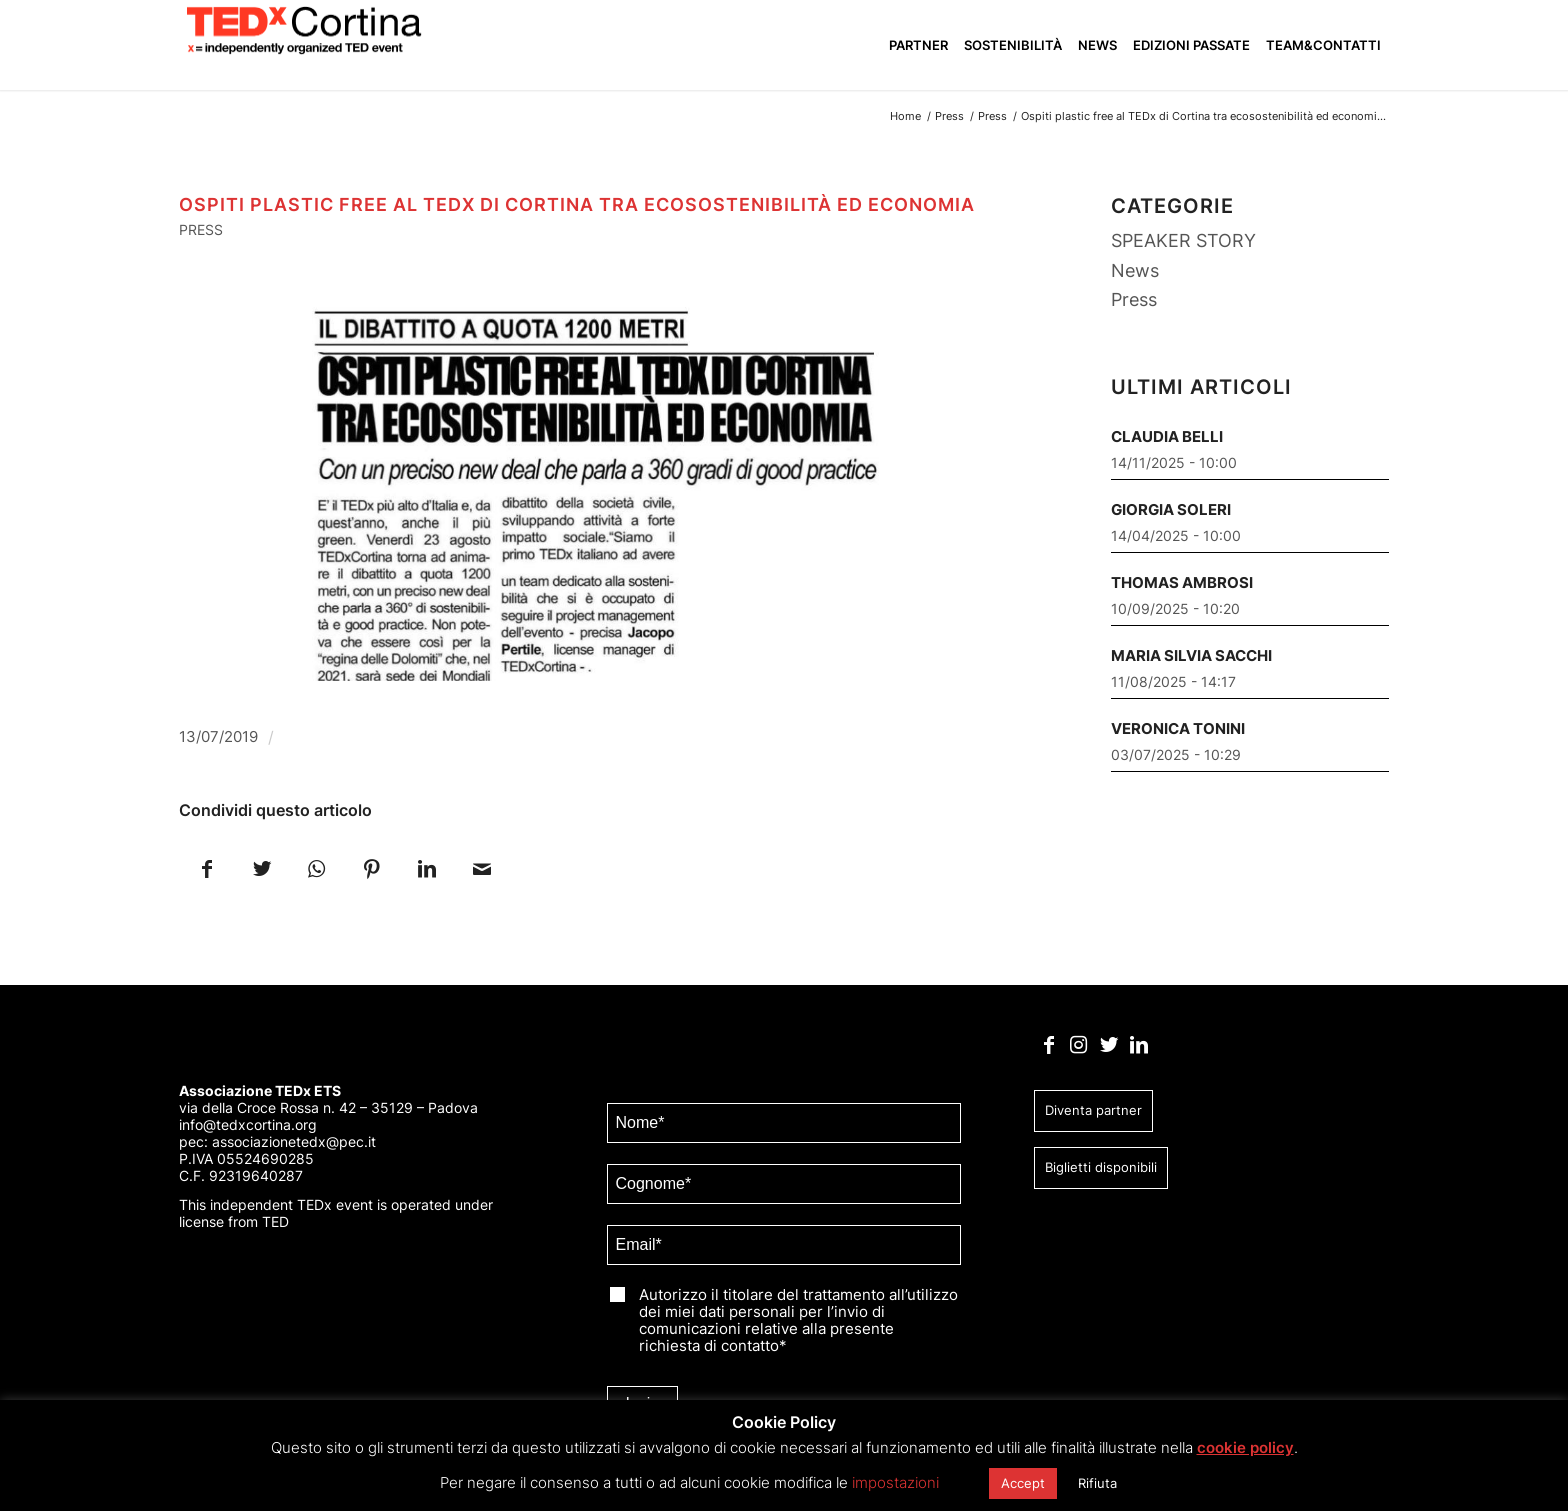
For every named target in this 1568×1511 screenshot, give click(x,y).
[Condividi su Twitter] (261, 867)
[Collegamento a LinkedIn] (1138, 1045)
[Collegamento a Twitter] (1108, 1045)
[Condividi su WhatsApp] (316, 867)
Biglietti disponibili (1101, 1167)
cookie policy (1245, 1447)
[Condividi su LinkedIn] (426, 867)
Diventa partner (1093, 1110)
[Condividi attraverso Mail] (481, 867)
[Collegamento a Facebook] (1048, 1045)
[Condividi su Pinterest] (371, 867)
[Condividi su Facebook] (206, 867)
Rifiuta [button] (1097, 1483)
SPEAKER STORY (1183, 240)
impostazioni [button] (895, 1482)
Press (201, 229)
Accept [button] (1023, 1483)
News (1135, 270)
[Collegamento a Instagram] (1078, 1045)
